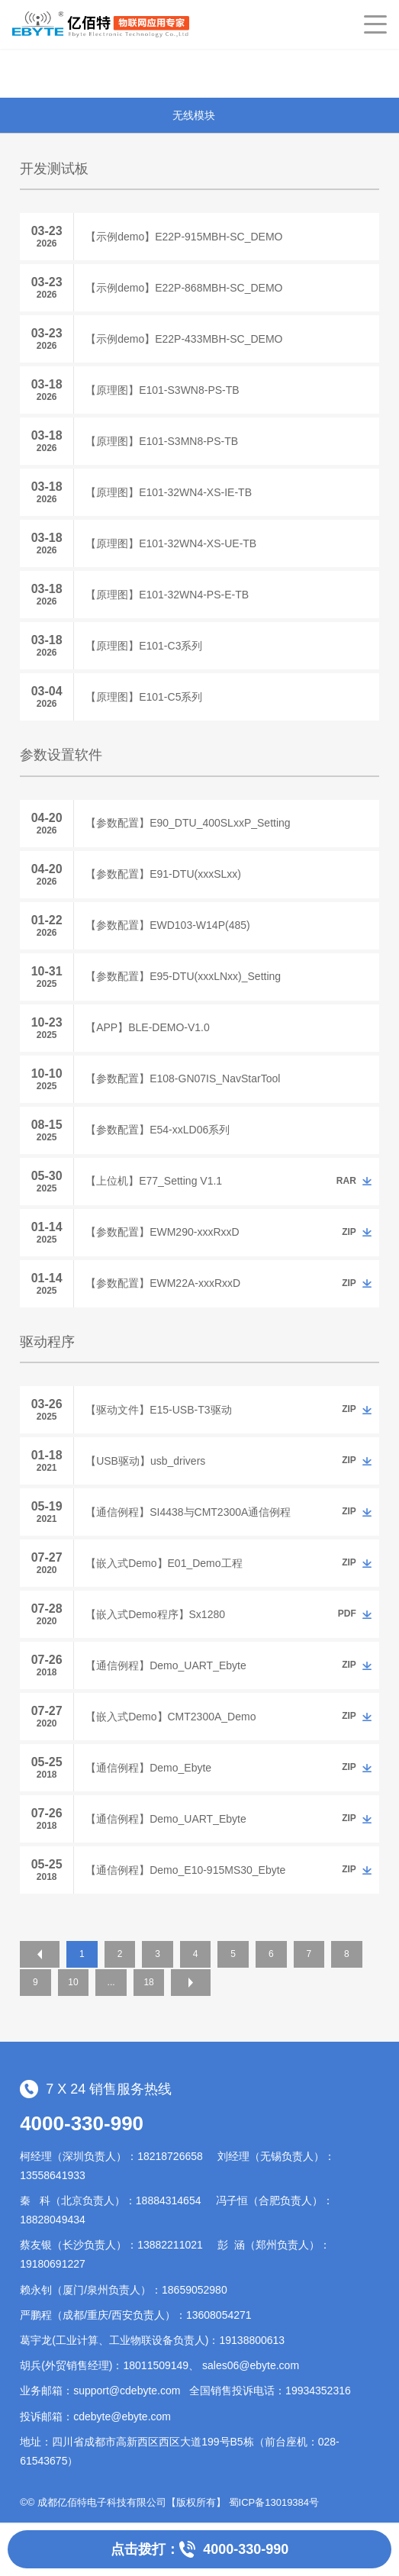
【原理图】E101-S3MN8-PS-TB (161, 441)
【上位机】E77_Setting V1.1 (153, 1181)
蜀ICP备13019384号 (274, 2501)
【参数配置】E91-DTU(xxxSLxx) (163, 874)
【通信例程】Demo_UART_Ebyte (165, 1665)
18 (195, 1982)
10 (116, 1982)
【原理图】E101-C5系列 (143, 697)
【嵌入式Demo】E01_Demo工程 (163, 1563)
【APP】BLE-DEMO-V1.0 (147, 1027)
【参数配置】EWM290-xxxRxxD (162, 1232)
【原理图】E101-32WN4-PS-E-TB (167, 594)
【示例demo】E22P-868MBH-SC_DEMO (183, 288)
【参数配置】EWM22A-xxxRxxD (162, 1283)
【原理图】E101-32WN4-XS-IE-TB (168, 492)
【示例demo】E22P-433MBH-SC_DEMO (183, 339)
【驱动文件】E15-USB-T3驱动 (158, 1410)
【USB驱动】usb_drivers (145, 1461)
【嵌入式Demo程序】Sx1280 (155, 1614)
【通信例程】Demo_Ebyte (148, 1768)
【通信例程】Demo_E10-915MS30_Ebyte (185, 1870)
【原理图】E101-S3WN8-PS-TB (162, 390)
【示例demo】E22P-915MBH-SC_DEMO (183, 237)
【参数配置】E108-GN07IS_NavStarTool (182, 1078)
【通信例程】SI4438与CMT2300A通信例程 (188, 1512)
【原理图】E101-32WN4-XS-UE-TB (170, 543)
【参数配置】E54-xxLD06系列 (157, 1130)
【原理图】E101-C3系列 (143, 646)
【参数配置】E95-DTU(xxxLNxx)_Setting (183, 976)
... (155, 1982)
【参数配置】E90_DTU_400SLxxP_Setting (187, 823)
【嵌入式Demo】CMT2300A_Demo (170, 1716)
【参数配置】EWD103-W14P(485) (167, 925)
